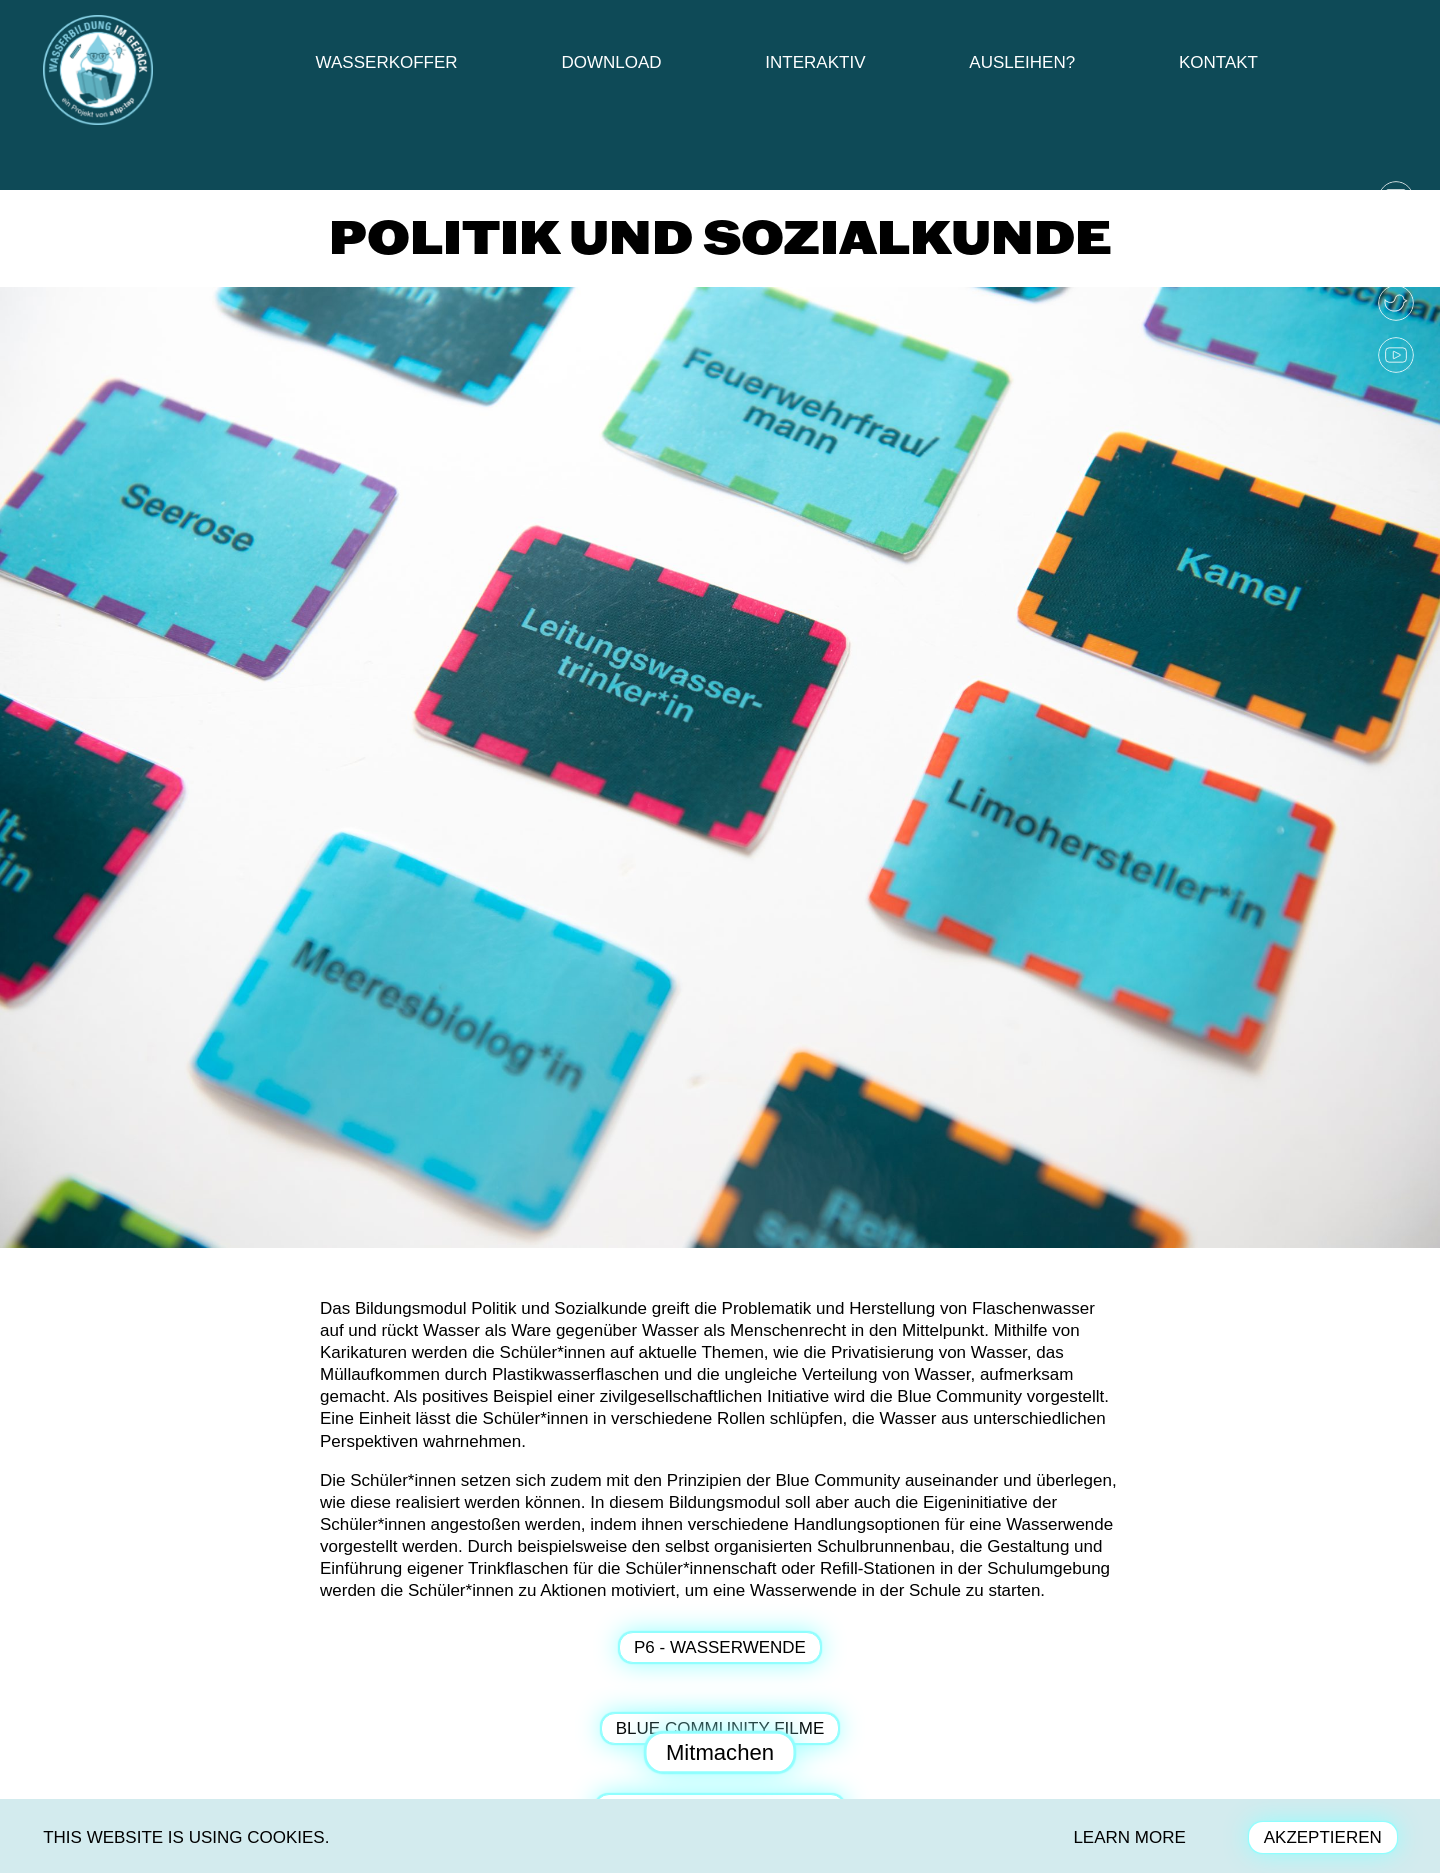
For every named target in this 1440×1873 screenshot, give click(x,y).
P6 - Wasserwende (720, 1647)
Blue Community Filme (720, 1728)
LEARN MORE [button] (1129, 1837)
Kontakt (1218, 62)
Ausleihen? (1022, 62)
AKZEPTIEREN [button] (1323, 1837)
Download (611, 62)
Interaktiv (815, 62)
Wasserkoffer (387, 62)
